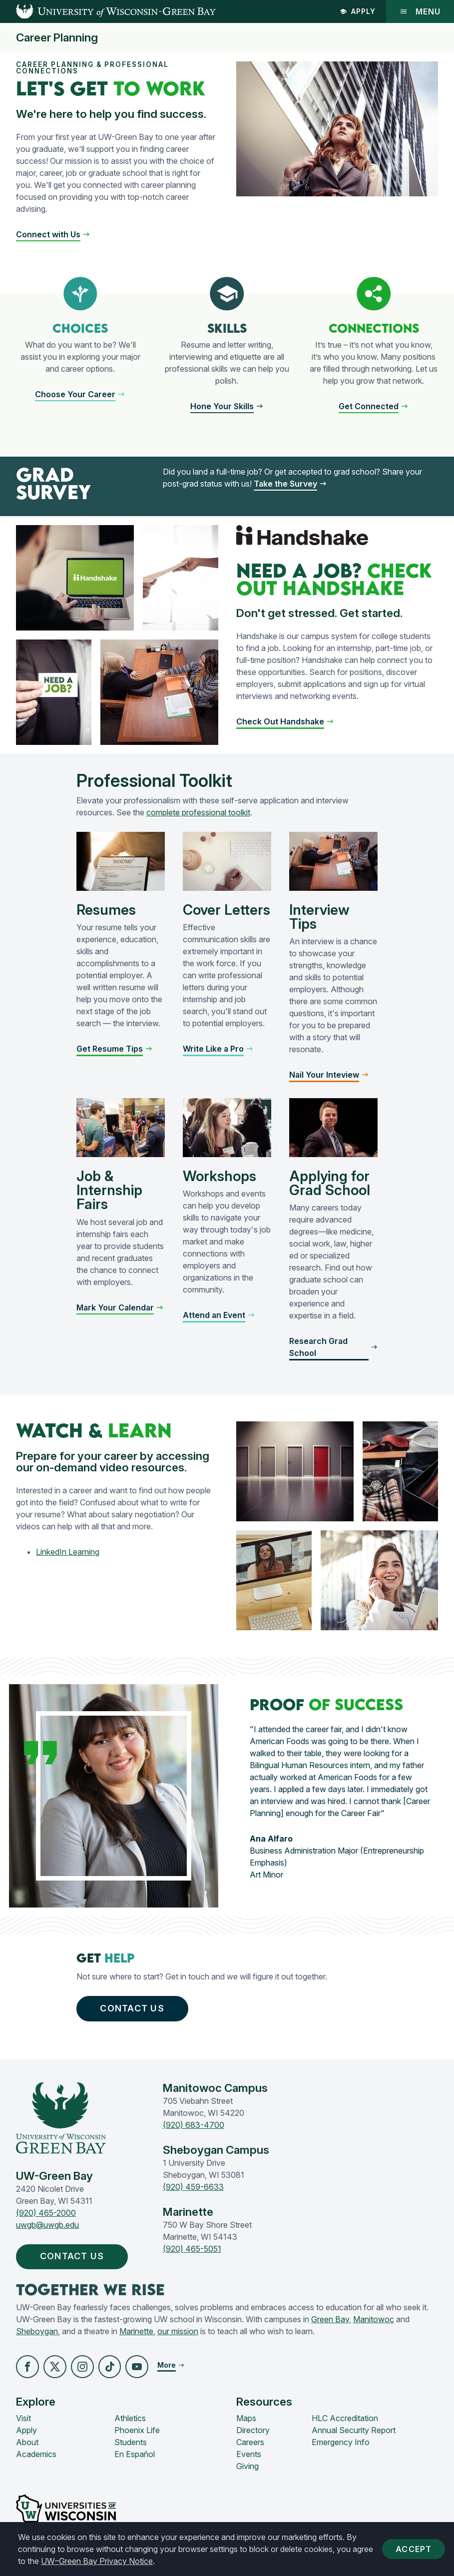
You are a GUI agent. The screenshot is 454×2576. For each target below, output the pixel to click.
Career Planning (57, 37)
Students (130, 2442)
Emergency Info (341, 2442)
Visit (23, 2418)
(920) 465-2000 (46, 2213)
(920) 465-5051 (192, 2249)
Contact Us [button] (132, 2008)
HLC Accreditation (345, 2418)
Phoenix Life (137, 2430)
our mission (177, 2332)
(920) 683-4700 (193, 2125)
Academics (36, 2454)
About (27, 2442)
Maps (246, 2418)
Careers (250, 2442)
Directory (253, 2430)
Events (248, 2454)
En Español (134, 2454)
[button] (53, 234)
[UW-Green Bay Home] (108, 11)
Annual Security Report (354, 2430)
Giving (247, 2466)
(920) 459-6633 (193, 2187)
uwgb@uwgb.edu (47, 2225)
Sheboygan (37, 2332)
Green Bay (330, 2320)
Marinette (136, 2332)
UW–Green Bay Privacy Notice (97, 2561)
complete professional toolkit (198, 812)
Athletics (130, 2418)
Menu (420, 11)
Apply (358, 11)
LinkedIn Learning (67, 1552)
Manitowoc (373, 2320)
